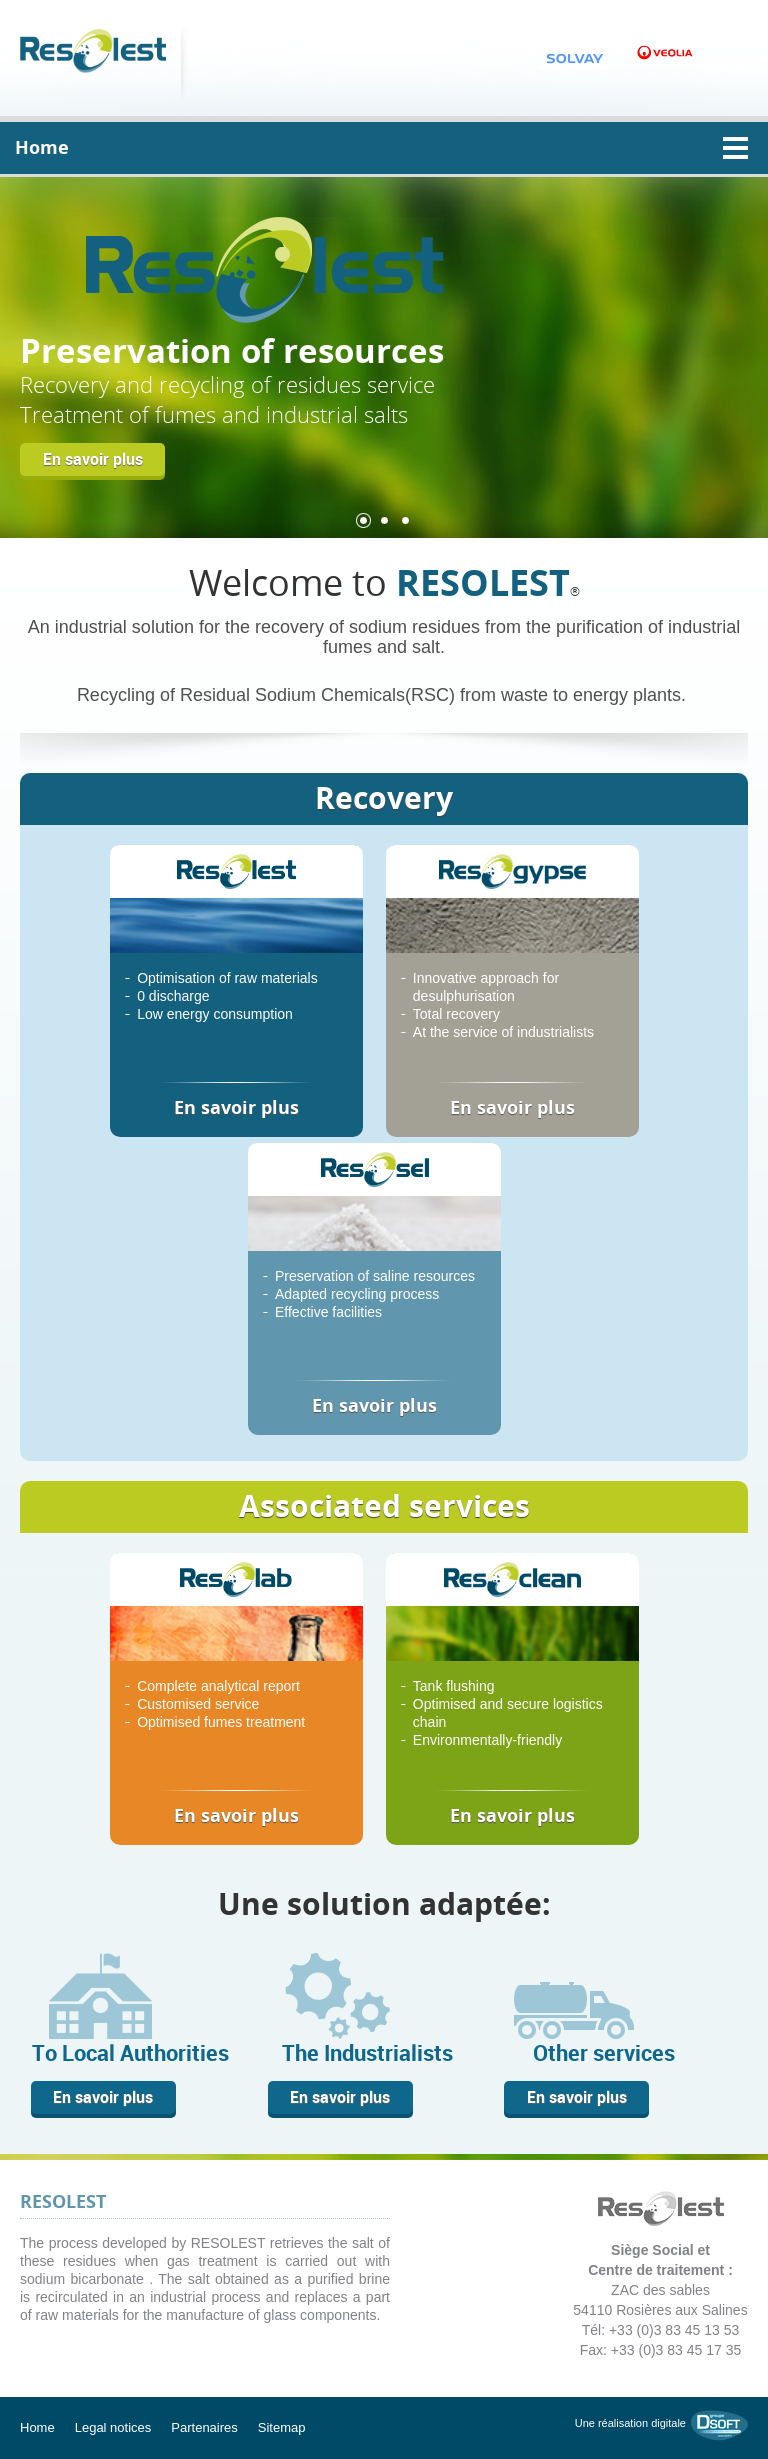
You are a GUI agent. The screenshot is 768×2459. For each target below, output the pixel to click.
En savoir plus (93, 459)
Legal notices (113, 2427)
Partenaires (204, 2427)
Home (37, 2427)
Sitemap (282, 2427)
